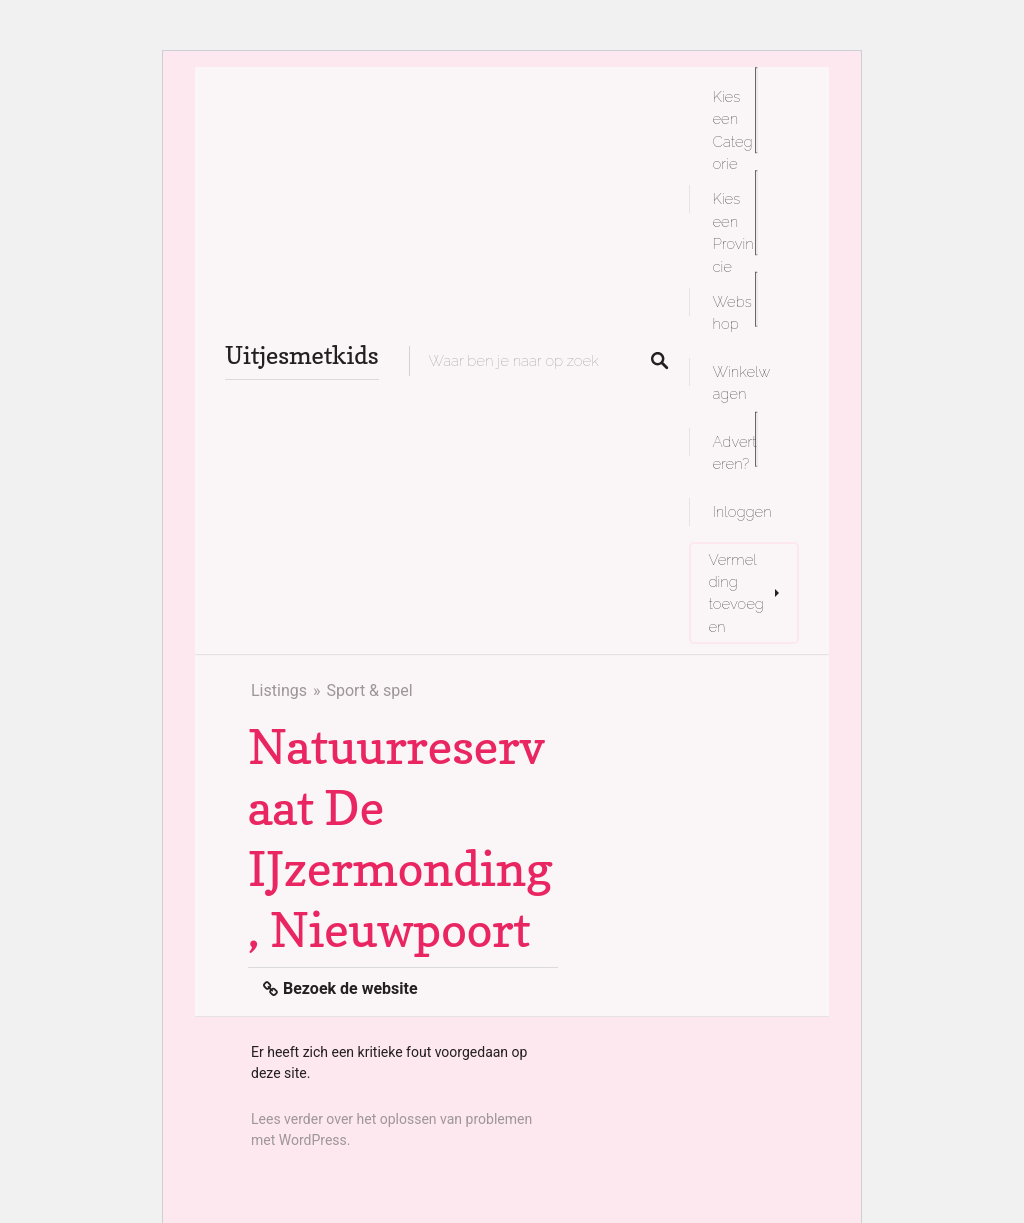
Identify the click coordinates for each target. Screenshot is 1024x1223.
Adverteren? (735, 452)
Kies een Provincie (733, 232)
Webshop (732, 312)
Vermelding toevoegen (736, 593)
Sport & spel (369, 690)
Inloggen (742, 511)
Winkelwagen (742, 382)
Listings (279, 690)
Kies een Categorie (733, 130)
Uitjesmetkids (302, 355)
